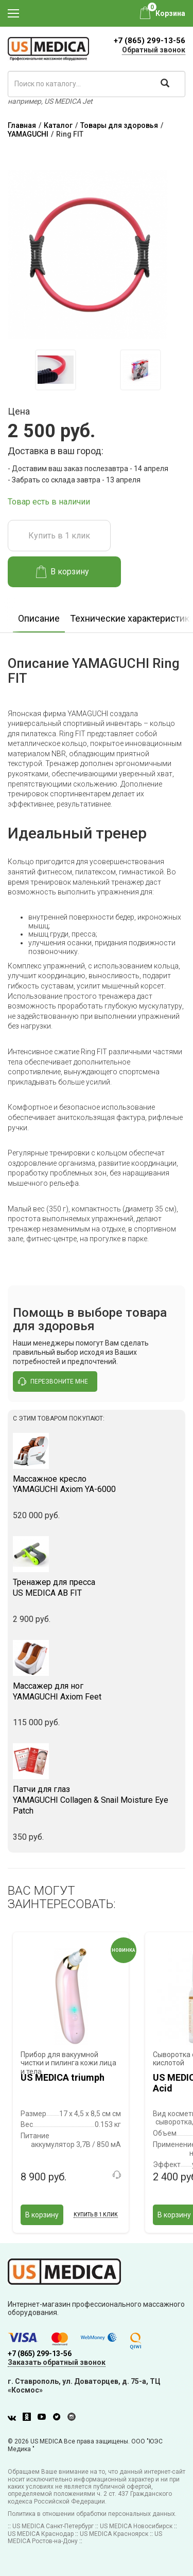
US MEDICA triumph (62, 2077)
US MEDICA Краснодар (41, 2533)
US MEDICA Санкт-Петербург (53, 2526)
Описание (39, 618)
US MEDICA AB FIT (96, 1587)
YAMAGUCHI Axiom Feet (96, 1691)
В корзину (62, 571)
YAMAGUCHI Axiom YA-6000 (96, 1484)
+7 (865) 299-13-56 (149, 40)
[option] (55, 369)
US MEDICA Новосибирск (136, 2526)
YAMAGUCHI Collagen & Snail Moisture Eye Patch (96, 1800)
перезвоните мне (53, 1381)
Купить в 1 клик (59, 535)
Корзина (170, 13)
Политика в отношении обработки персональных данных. (92, 2513)
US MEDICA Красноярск (114, 2533)
